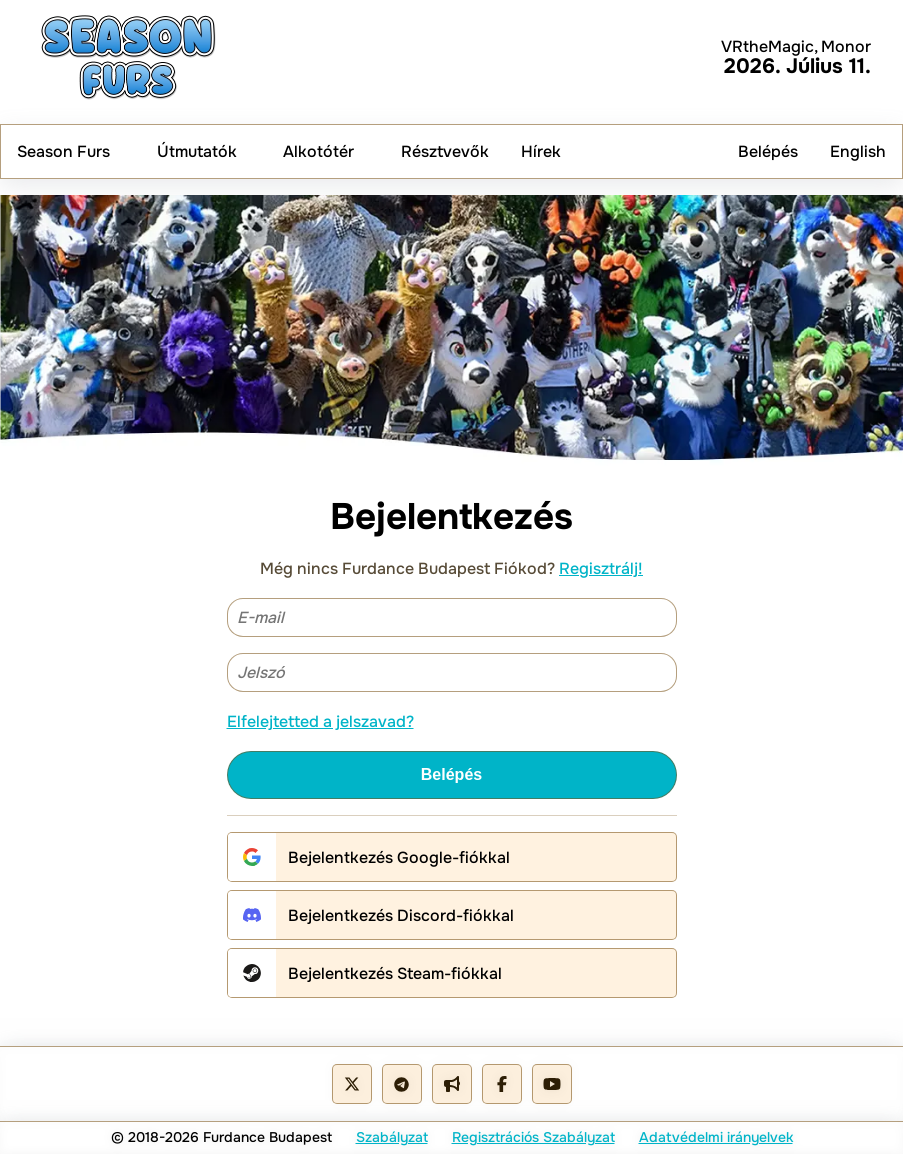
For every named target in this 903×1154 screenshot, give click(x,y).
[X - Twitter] (352, 1084)
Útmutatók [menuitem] (204, 151)
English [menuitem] (858, 151)
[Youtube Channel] (552, 1084)
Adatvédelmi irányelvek (716, 1137)
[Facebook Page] (502, 1084)
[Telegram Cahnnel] (452, 1084)
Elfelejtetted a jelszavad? (320, 721)
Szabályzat (392, 1137)
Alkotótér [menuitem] (326, 151)
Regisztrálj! (601, 568)
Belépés (451, 774)
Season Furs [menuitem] (71, 151)
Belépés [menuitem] (768, 151)
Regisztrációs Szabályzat (533, 1137)
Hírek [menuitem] (541, 151)
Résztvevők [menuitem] (445, 151)
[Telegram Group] (402, 1084)
